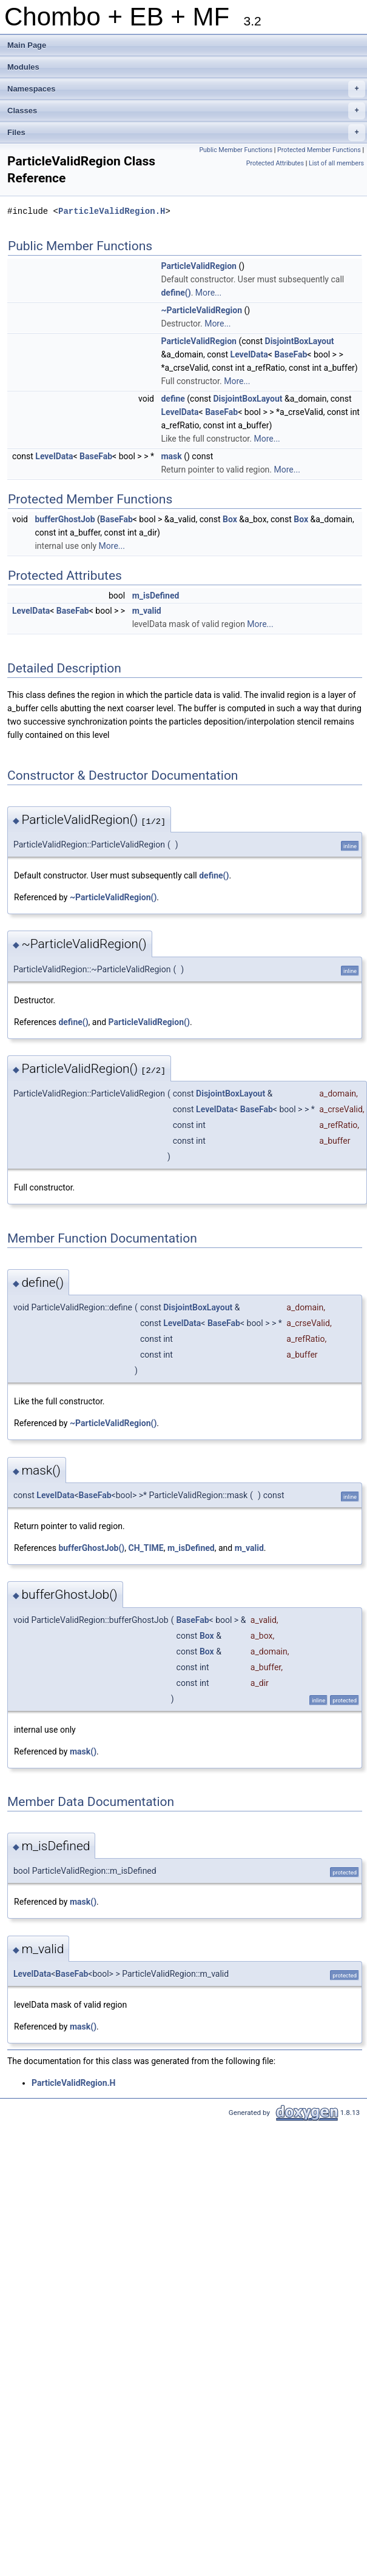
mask (171, 456)
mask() (83, 1751)
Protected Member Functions (319, 150)
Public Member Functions (235, 150)
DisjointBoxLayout (299, 341)
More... (208, 292)
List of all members (336, 163)
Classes (186, 110)
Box (230, 519)
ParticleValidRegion (199, 266)
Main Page (26, 45)
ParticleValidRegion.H (111, 211)
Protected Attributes (275, 163)
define (172, 398)
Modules (23, 66)
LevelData (249, 354)
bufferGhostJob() (91, 1548)
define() (175, 292)
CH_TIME (146, 1548)
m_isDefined (156, 595)
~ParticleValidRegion (201, 310)
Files (186, 132)
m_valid (146, 611)
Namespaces (186, 89)
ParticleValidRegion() (149, 1022)
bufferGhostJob (65, 519)
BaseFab (290, 354)
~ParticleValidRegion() (113, 897)
